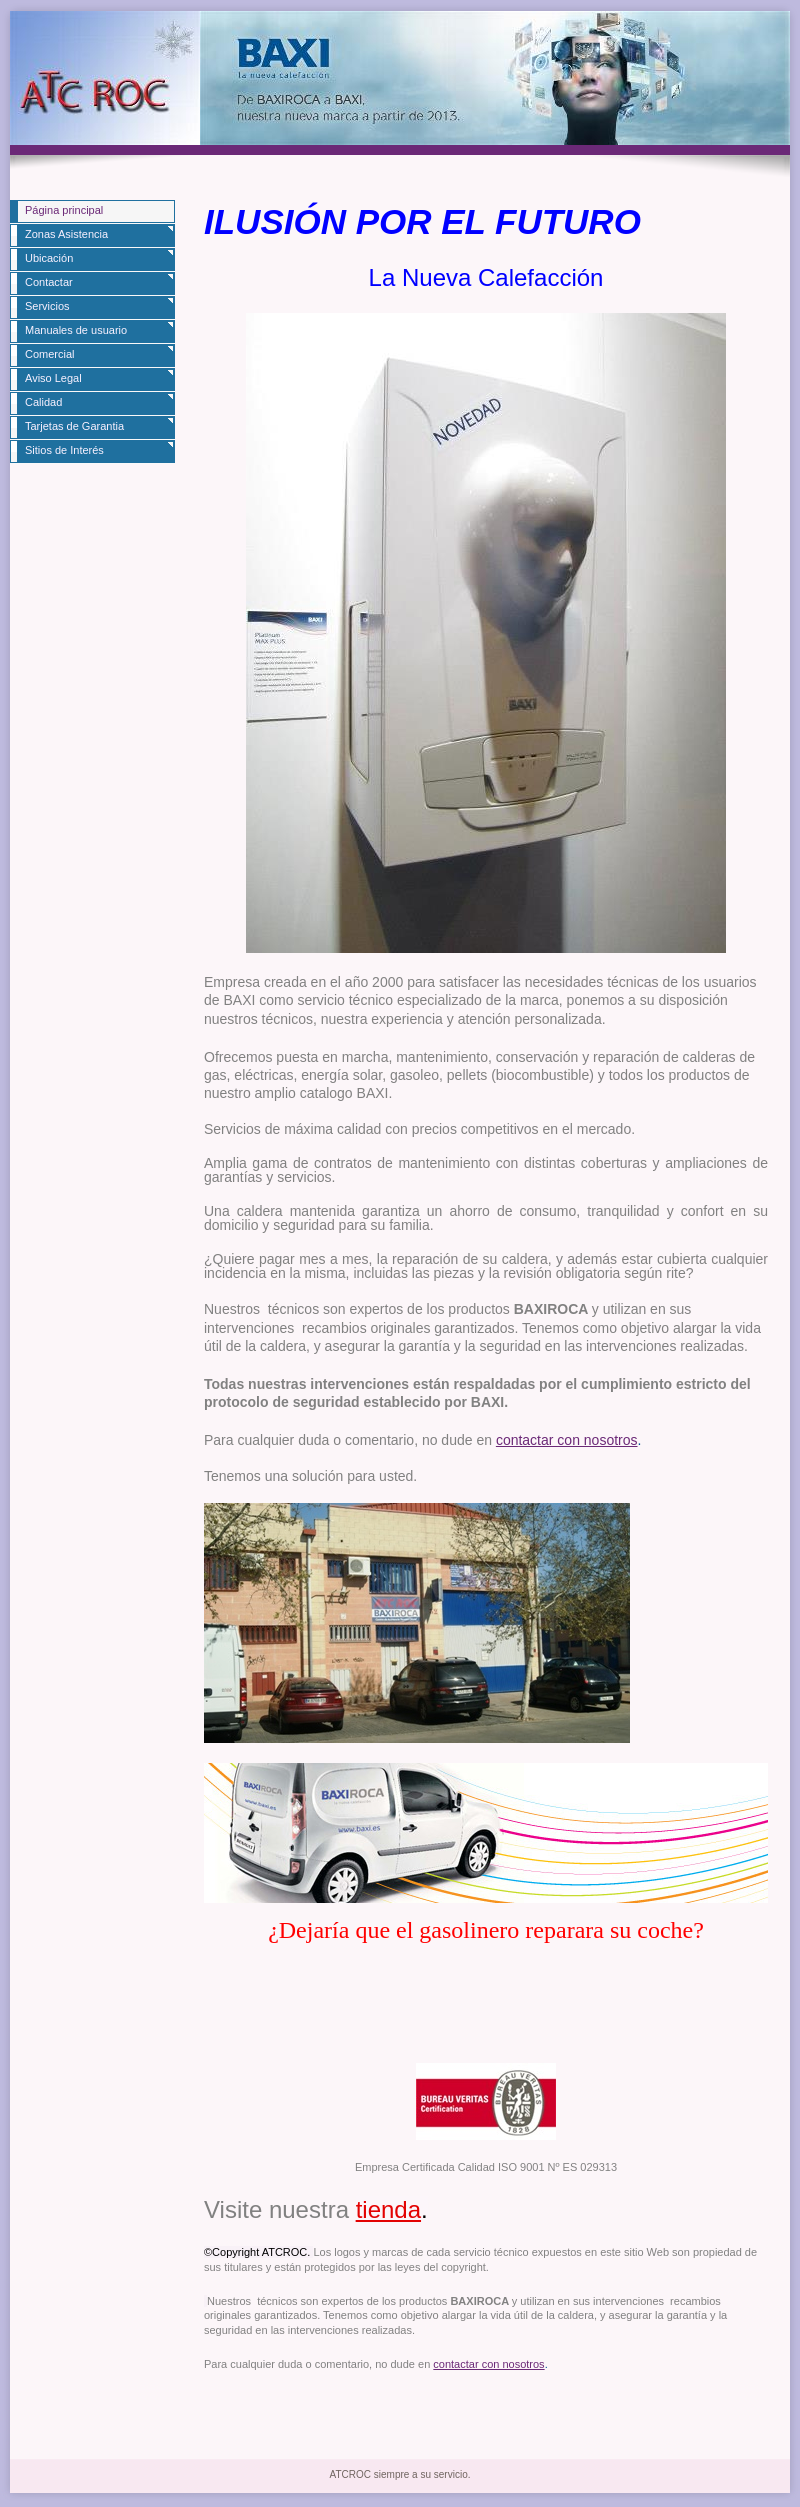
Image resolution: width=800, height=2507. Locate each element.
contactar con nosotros (567, 1440)
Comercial (50, 354)
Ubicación (49, 258)
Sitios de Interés (64, 450)
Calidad (43, 402)
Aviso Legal (53, 378)
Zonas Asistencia (66, 234)
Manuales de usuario (76, 330)
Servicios (47, 306)
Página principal (64, 210)
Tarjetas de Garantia (74, 426)
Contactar (49, 282)
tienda (388, 2209)
